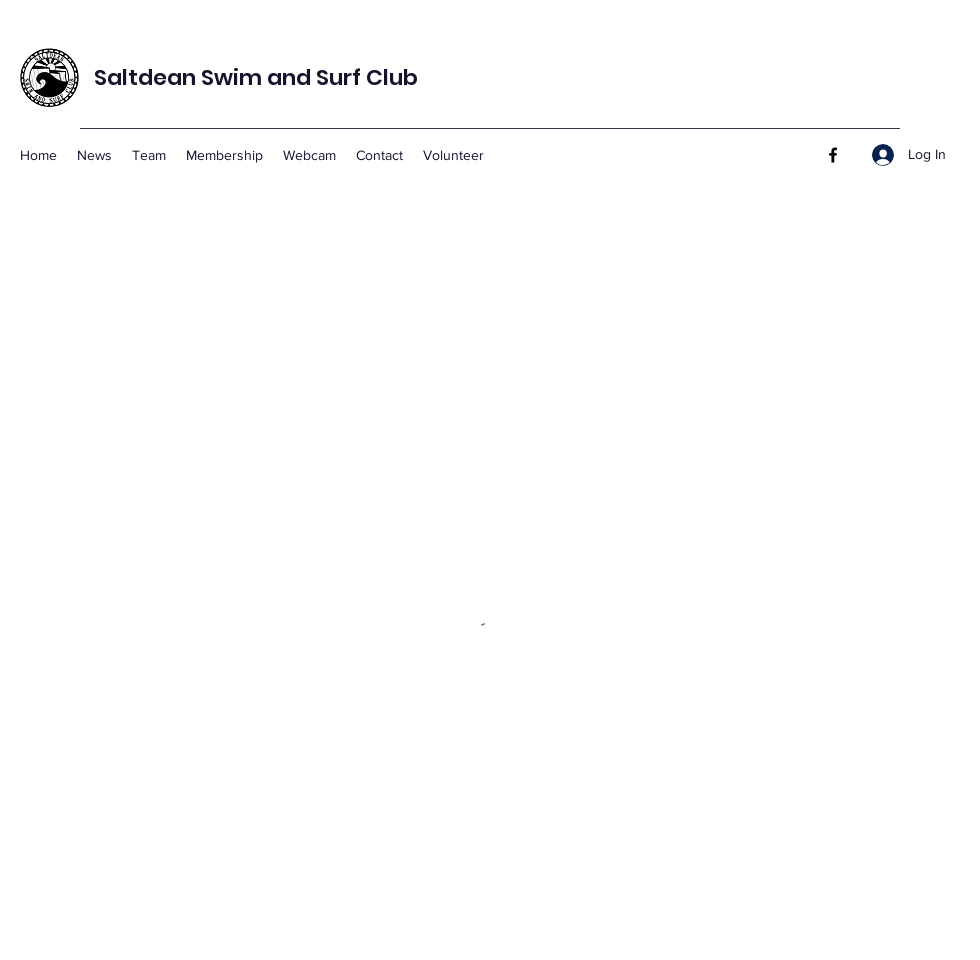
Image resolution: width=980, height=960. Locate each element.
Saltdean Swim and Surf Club (256, 77)
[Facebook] (833, 155)
